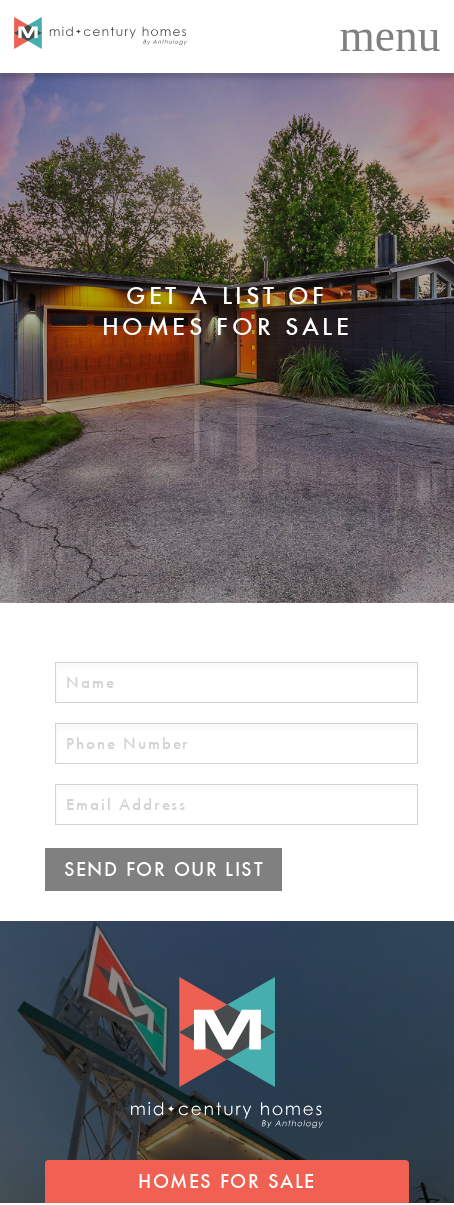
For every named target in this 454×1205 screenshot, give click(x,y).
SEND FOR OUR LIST (164, 869)
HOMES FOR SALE (226, 1181)
